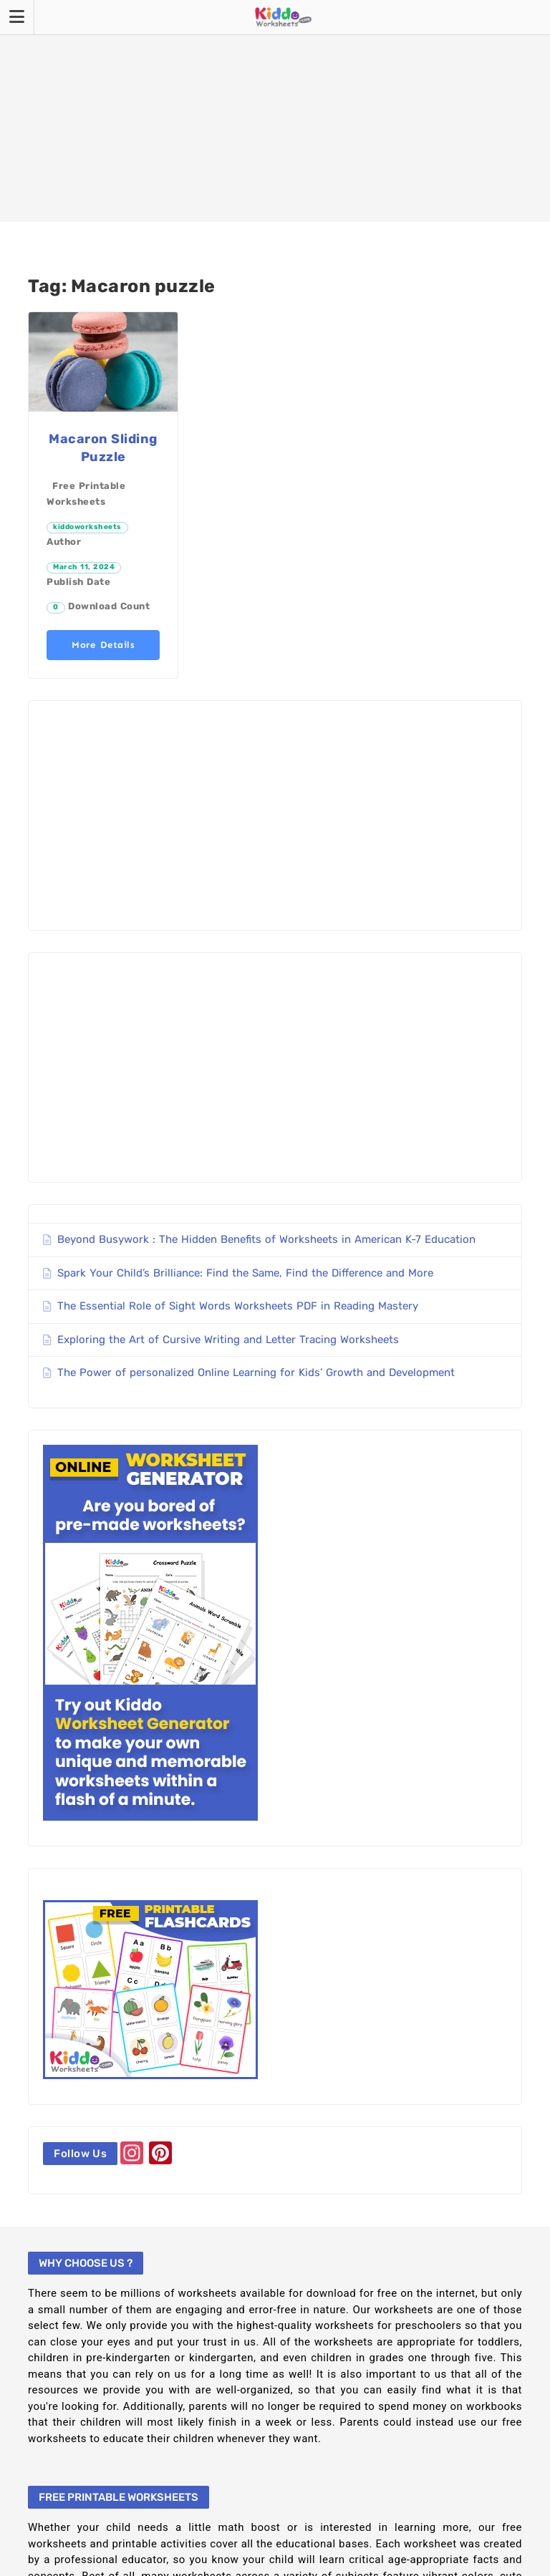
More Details (103, 644)
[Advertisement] (275, 111)
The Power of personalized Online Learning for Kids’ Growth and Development (256, 1372)
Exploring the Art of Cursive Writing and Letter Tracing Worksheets (228, 1339)
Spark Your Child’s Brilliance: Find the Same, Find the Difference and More (245, 1273)
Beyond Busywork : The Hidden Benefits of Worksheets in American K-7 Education (266, 1239)
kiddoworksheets (87, 527)
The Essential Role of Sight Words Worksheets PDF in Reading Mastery (237, 1305)
